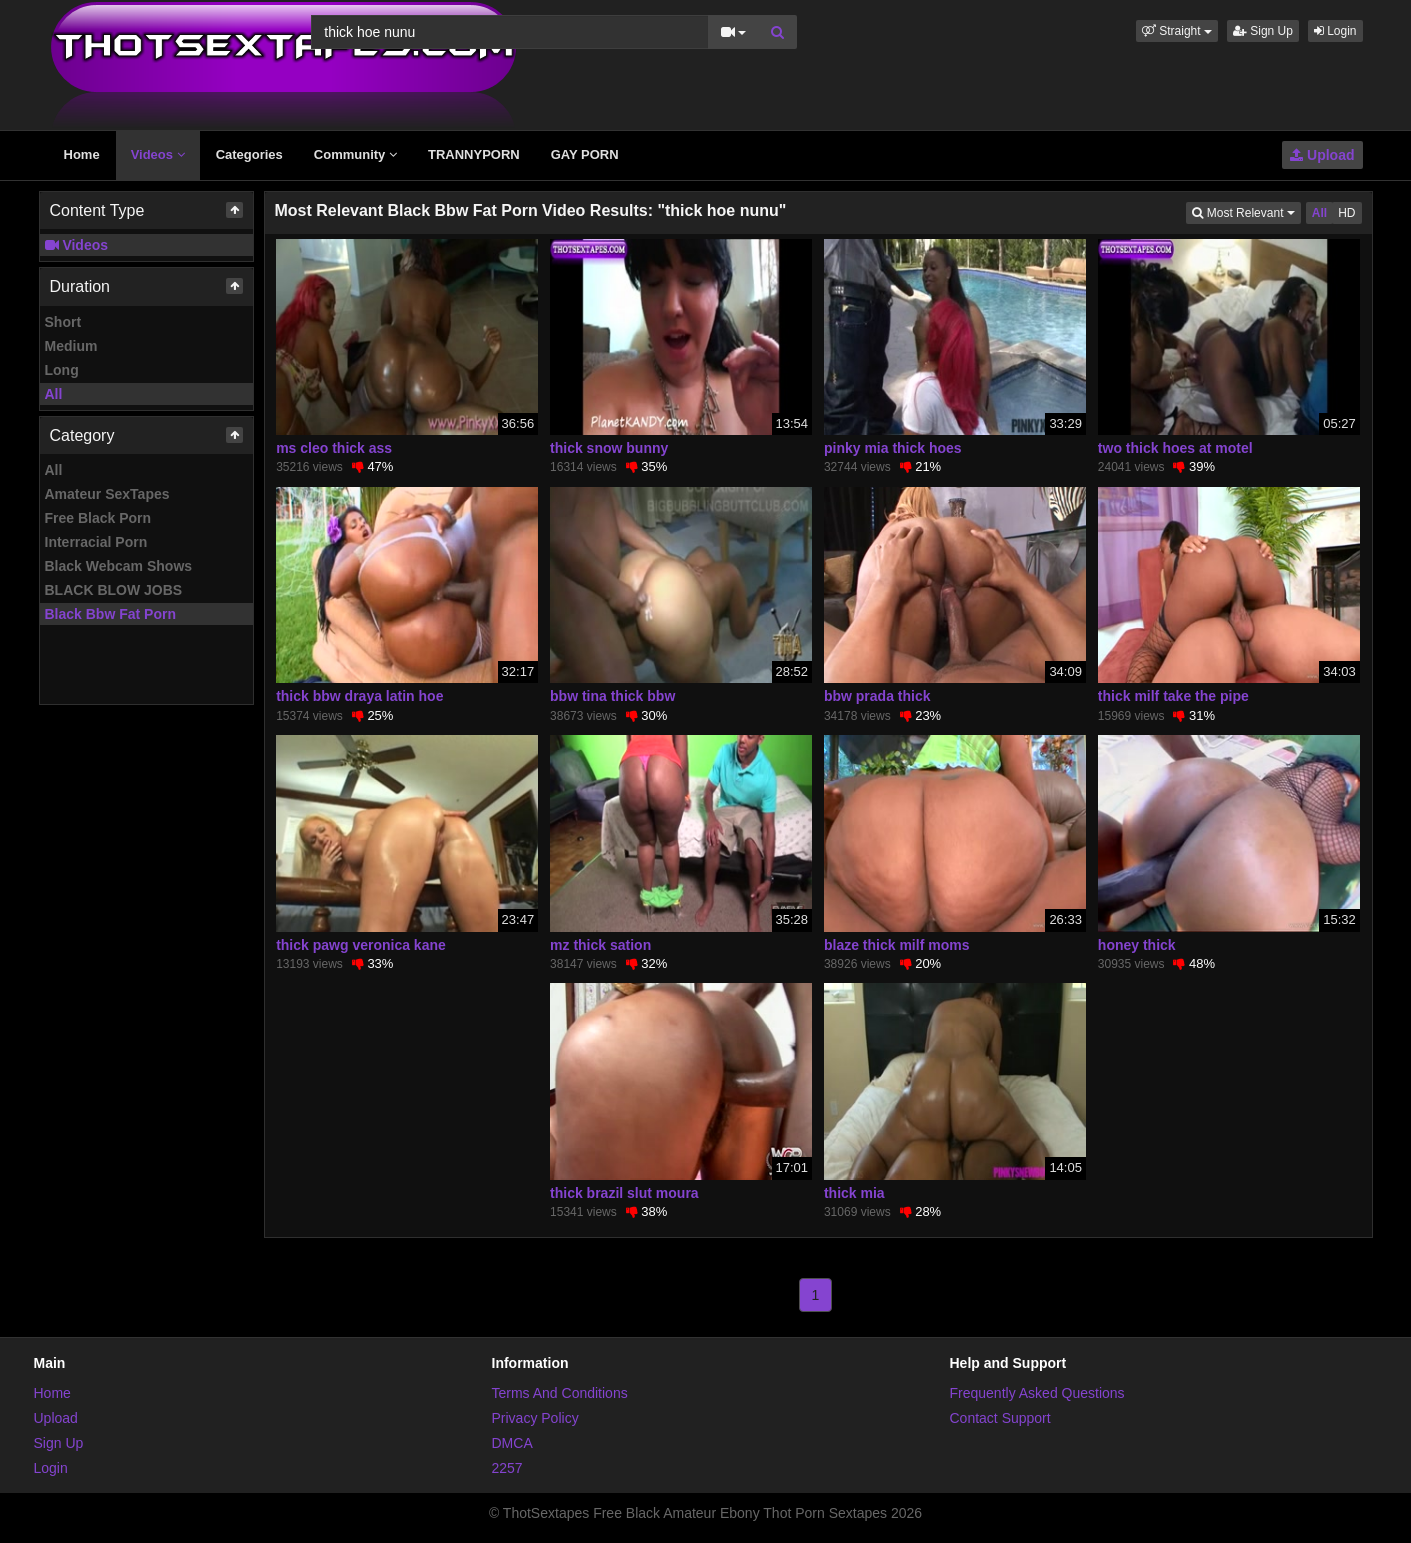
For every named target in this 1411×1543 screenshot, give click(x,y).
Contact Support (1000, 1418)
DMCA (512, 1443)
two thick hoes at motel (1175, 448)
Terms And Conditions (560, 1393)
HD (1346, 213)
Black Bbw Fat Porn (110, 614)
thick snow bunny (609, 448)
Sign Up (1263, 31)
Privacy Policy (535, 1418)
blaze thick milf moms (896, 945)
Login (1335, 31)
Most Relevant (1246, 211)
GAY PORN (585, 154)
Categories (249, 154)
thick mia (854, 1193)
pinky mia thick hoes (893, 448)
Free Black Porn (98, 518)
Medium (71, 346)
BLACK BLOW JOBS (114, 590)
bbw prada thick (877, 696)
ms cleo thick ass (334, 448)
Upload (1322, 155)
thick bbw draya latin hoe (359, 696)
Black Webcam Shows (119, 566)
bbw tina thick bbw (612, 696)
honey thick (1137, 945)
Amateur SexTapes (107, 494)
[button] (1177, 31)
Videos (158, 154)
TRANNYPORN (474, 154)
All (54, 394)
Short (63, 322)
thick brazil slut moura (624, 1193)
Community (355, 154)
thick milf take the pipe (1173, 696)
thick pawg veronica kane (361, 945)
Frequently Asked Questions (1037, 1393)
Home (82, 154)
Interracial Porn (96, 542)
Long (62, 370)
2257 (507, 1468)
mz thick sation (600, 945)
